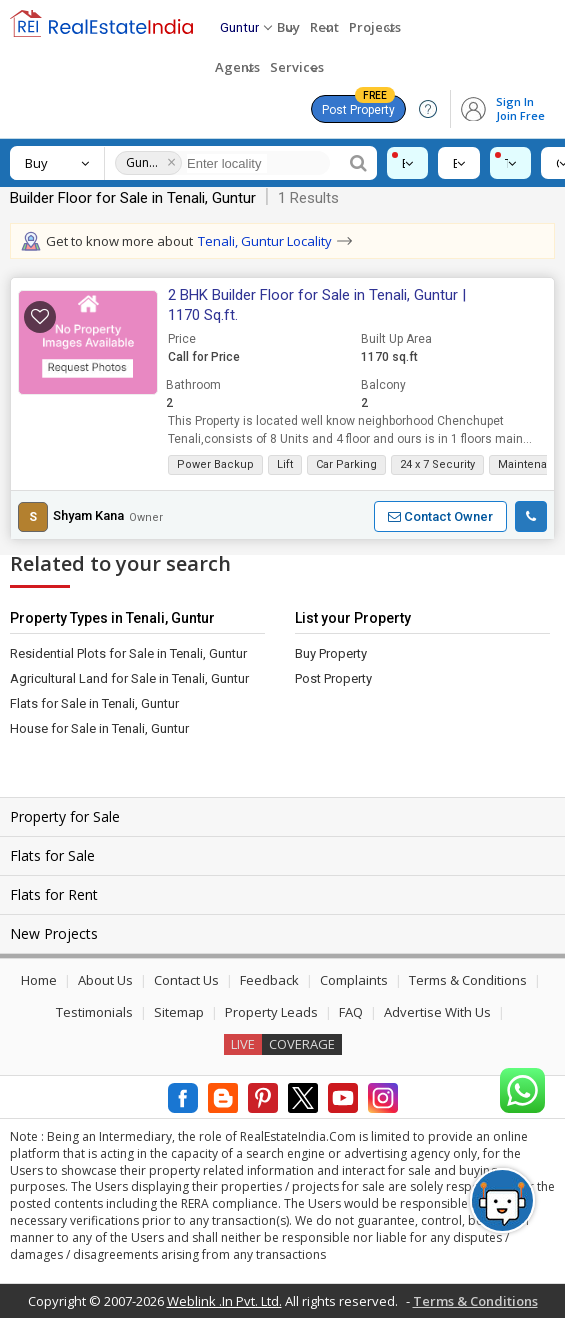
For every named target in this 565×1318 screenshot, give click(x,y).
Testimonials (94, 1012)
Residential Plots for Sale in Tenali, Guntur (128, 653)
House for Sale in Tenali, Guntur (99, 728)
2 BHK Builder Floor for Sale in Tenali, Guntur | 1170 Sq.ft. (317, 305)
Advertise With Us (437, 1012)
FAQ (351, 1012)
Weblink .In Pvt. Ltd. (224, 1301)
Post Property (358, 106)
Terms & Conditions (468, 980)
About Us (105, 980)
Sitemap (179, 1012)
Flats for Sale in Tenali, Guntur (94, 703)
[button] (88, 343)
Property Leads (271, 1012)
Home (39, 980)
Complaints (354, 980)
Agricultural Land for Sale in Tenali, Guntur (129, 678)
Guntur (143, 162)
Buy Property (331, 653)
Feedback (269, 980)
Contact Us (186, 980)
